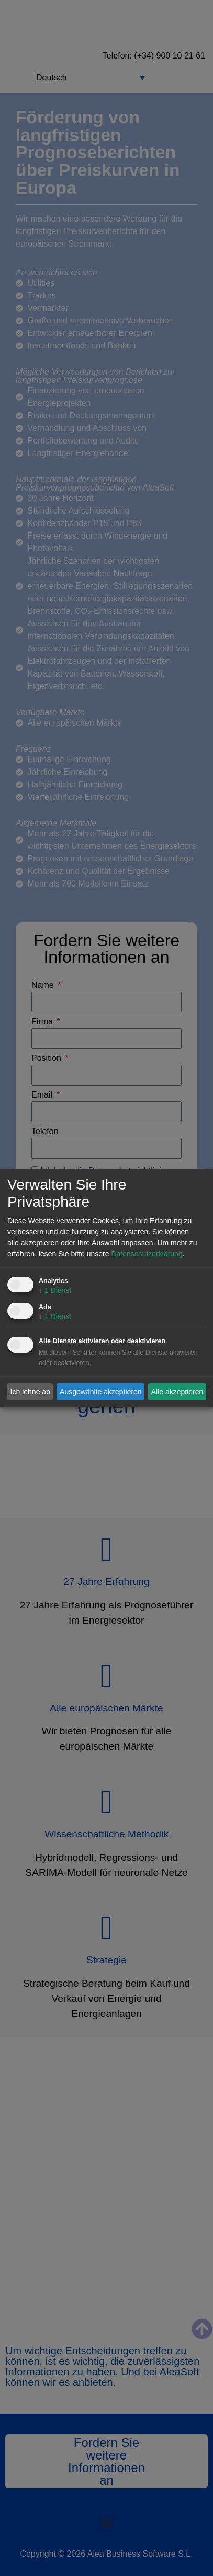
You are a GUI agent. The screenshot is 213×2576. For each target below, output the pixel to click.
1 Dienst (55, 1291)
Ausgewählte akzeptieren (100, 1392)
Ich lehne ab (30, 1392)
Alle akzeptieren (177, 1392)
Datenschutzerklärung (146, 1254)
